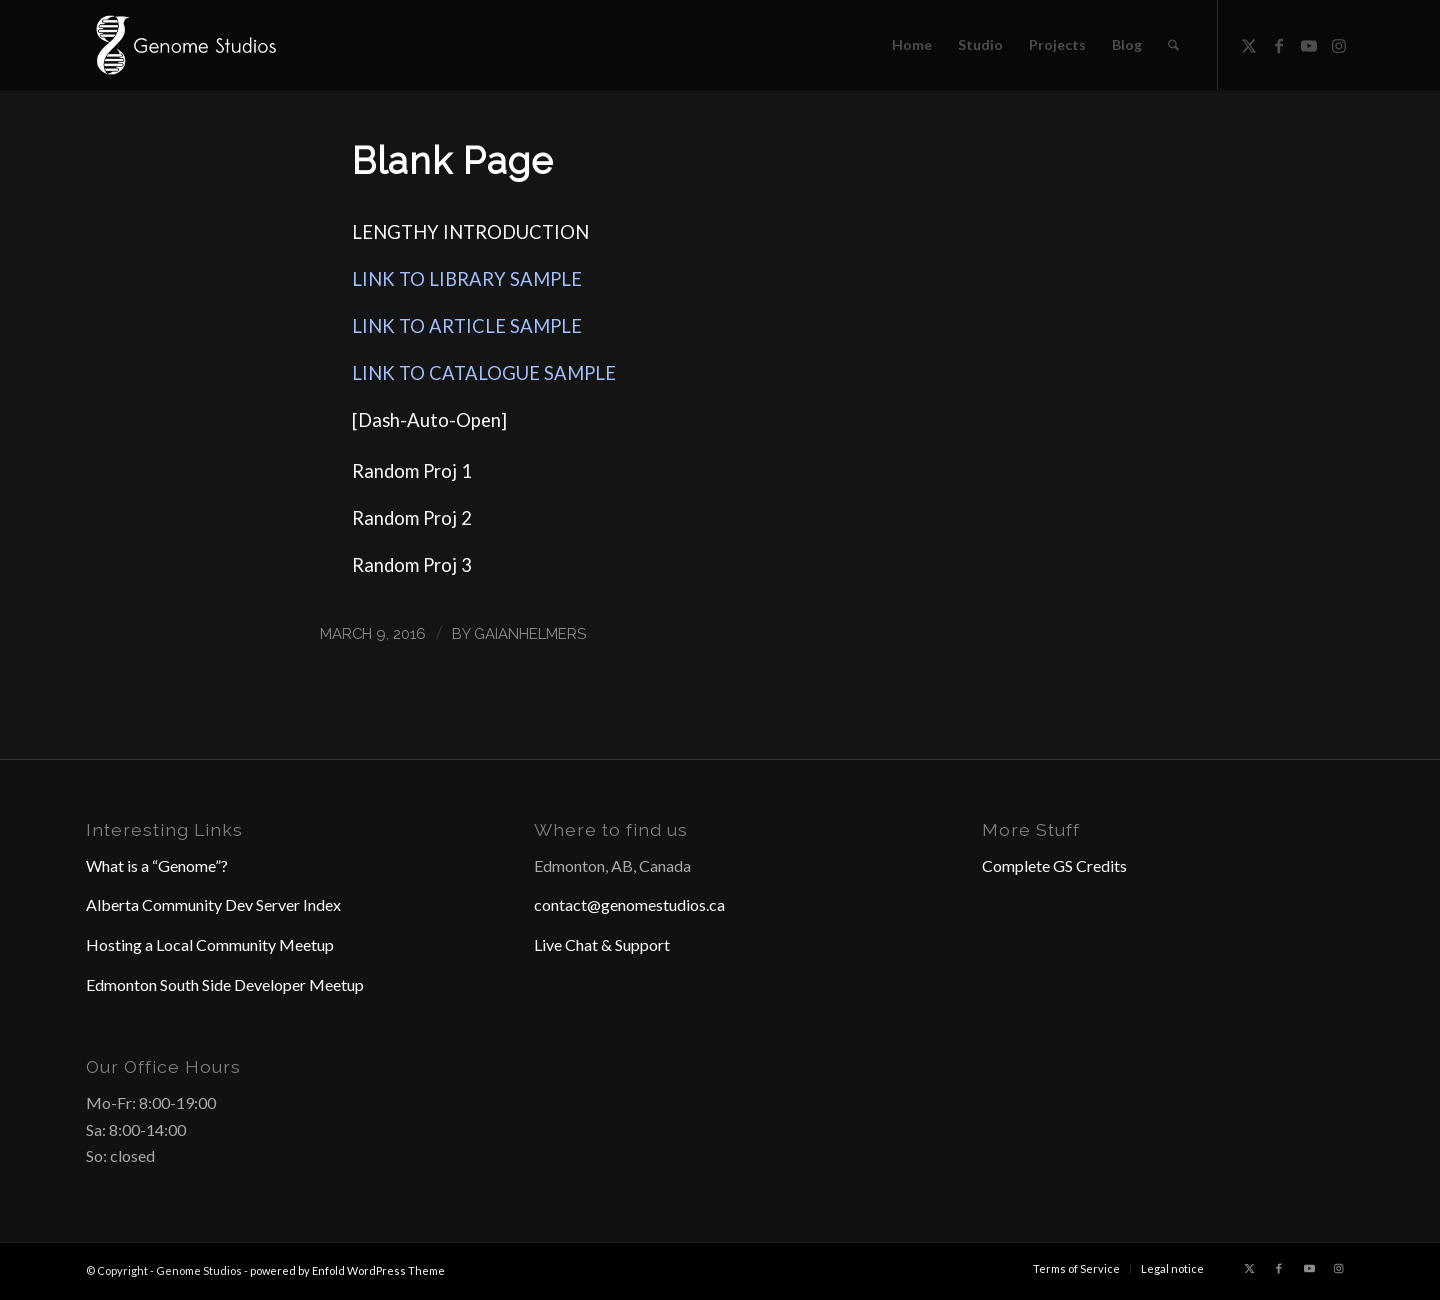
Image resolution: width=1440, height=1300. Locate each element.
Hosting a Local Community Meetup (210, 944)
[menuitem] (912, 45)
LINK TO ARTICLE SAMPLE (467, 326)
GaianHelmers (530, 633)
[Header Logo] (184, 45)
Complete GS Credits (1054, 865)
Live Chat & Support (602, 944)
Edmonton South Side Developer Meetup (225, 984)
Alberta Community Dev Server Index (213, 904)
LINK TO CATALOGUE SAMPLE (484, 373)
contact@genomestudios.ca (629, 904)
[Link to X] (1249, 44)
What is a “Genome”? (157, 865)
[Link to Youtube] (1309, 44)
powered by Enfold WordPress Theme (347, 1270)
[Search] (1173, 45)
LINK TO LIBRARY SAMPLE (467, 279)
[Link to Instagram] (1339, 44)
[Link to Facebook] (1279, 44)
